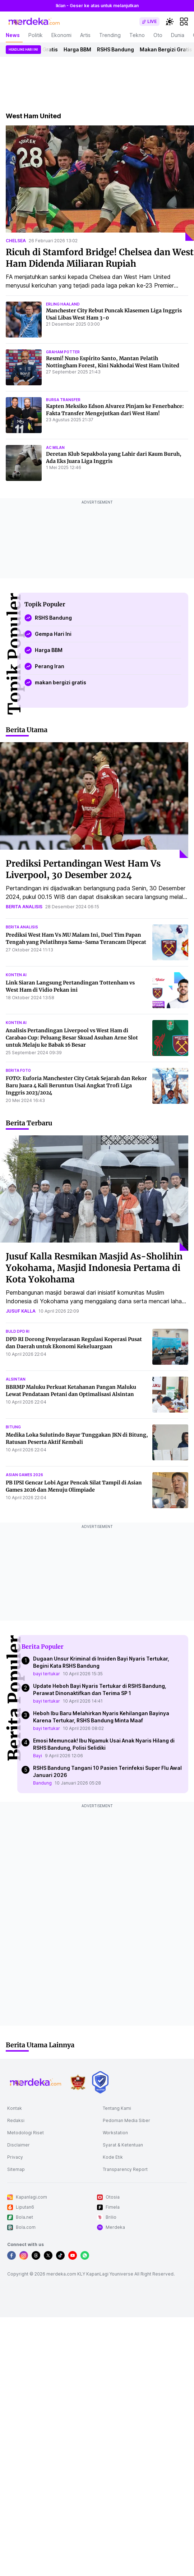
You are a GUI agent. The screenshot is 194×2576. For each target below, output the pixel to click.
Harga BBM (80, 49)
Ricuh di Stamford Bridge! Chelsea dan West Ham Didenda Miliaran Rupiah (100, 258)
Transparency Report (125, 2169)
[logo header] (34, 21)
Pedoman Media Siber (126, 2120)
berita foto (18, 1070)
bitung (13, 1427)
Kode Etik (113, 2157)
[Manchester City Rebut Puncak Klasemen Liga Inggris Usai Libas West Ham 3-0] (24, 320)
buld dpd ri (17, 1331)
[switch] (149, 21)
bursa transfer (63, 400)
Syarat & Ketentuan (123, 2145)
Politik (35, 35)
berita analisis (24, 906)
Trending (110, 35)
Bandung (42, 1783)
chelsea (16, 240)
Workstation (115, 2132)
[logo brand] (78, 2082)
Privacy (15, 2157)
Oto (157, 35)
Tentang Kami (117, 2108)
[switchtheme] (169, 21)
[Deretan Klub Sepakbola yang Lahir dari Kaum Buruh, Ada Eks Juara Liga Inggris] (24, 463)
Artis (85, 35)
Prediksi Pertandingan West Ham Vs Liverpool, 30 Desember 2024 (83, 869)
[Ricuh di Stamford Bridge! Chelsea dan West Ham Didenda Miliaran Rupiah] (100, 183)
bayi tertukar (46, 1673)
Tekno (137, 35)
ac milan (55, 447)
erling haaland (63, 304)
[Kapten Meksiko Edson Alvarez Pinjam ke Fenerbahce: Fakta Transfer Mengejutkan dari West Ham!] (24, 415)
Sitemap (16, 2169)
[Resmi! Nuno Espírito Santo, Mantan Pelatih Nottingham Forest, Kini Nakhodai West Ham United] (24, 367)
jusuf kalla (21, 1311)
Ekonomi (61, 35)
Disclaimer (18, 2145)
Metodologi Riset (25, 2132)
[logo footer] (36, 2082)
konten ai (16, 975)
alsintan (16, 1379)
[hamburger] (184, 21)
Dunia (177, 35)
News (13, 35)
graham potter (63, 352)
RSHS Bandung (118, 49)
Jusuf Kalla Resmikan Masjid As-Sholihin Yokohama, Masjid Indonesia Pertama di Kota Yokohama (94, 1268)
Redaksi (15, 2120)
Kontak (14, 2108)
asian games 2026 (24, 1475)
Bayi (37, 1755)
